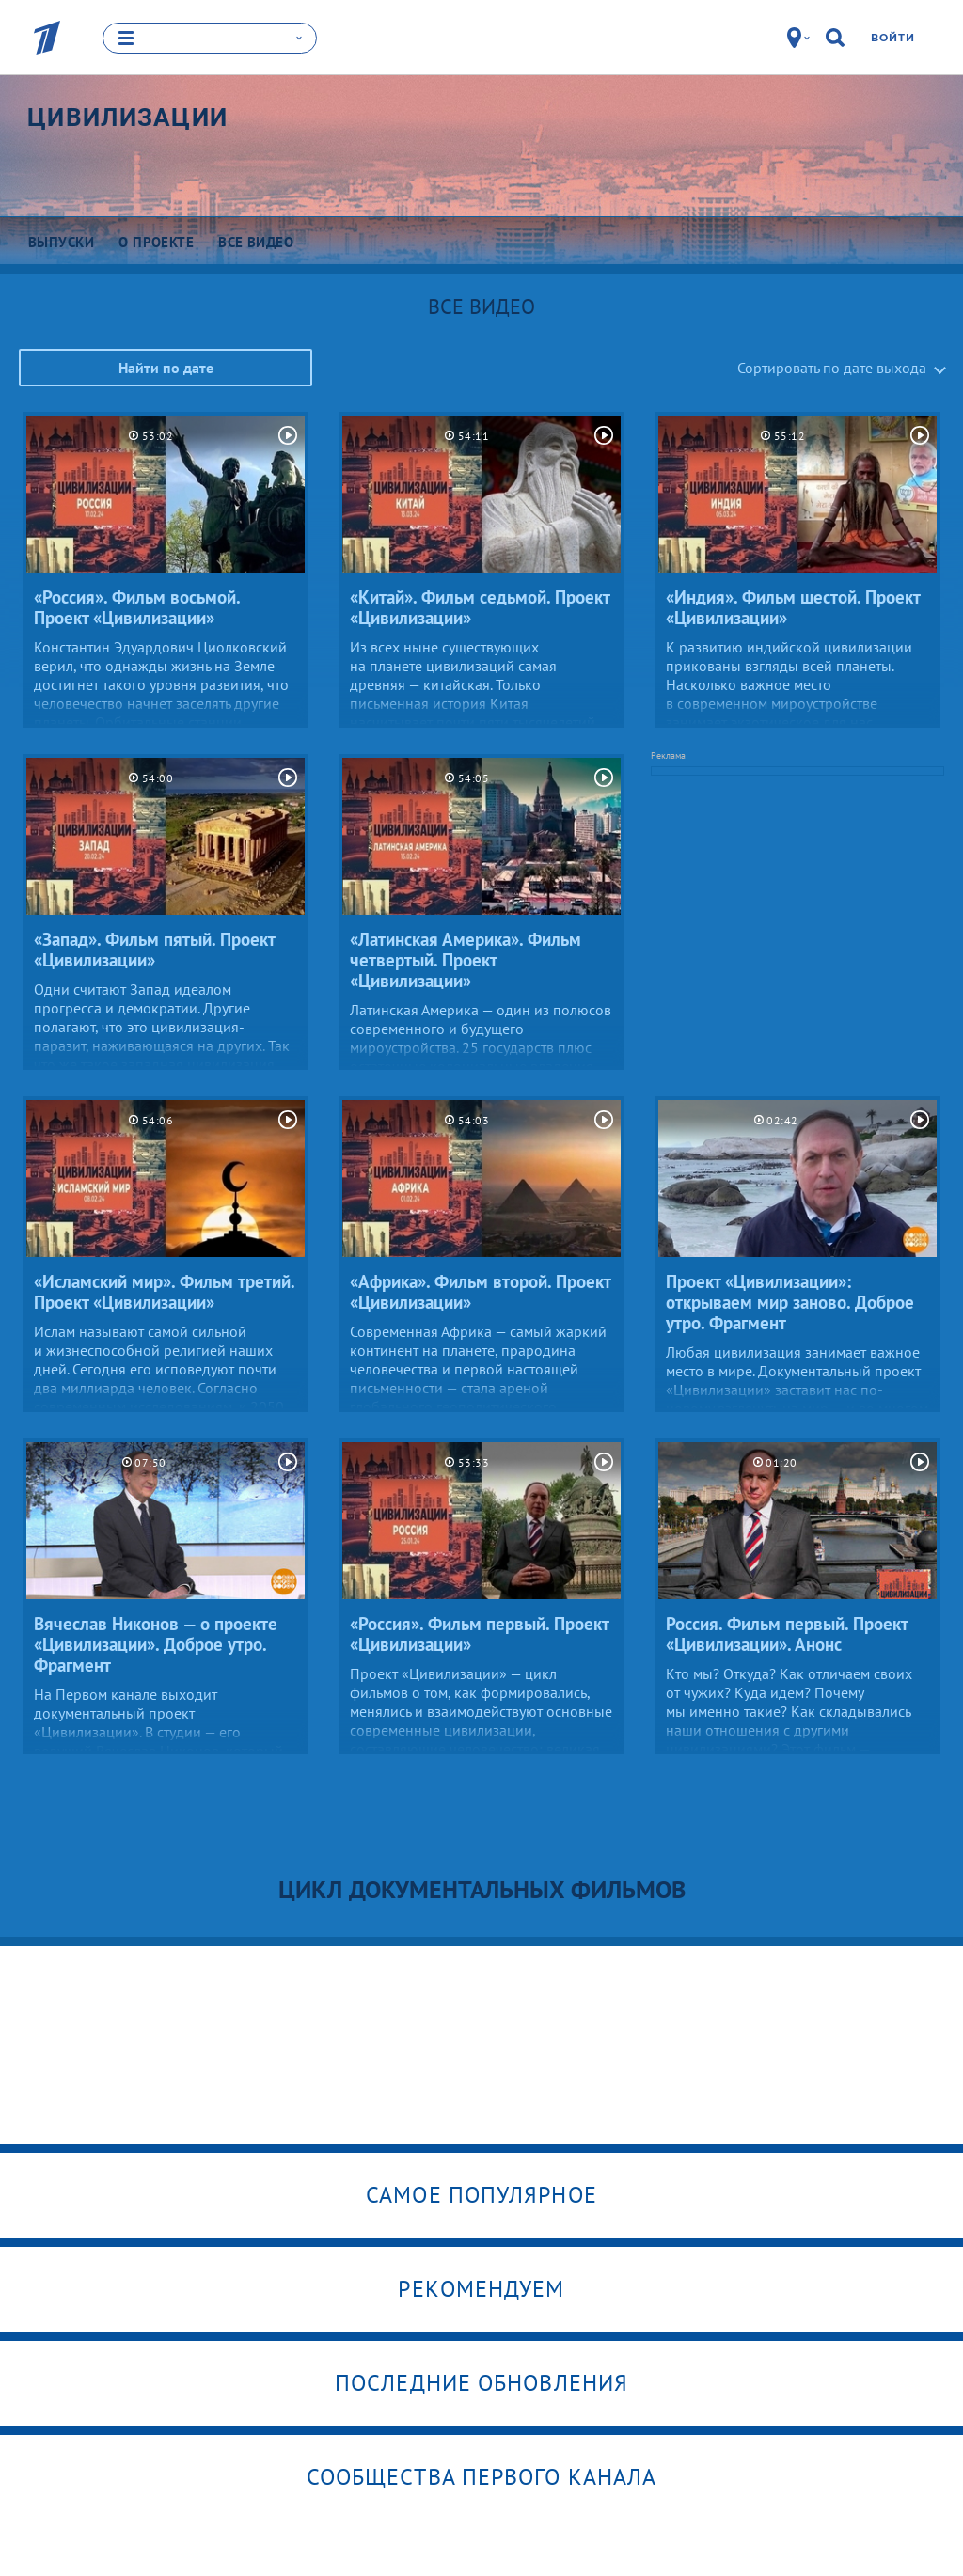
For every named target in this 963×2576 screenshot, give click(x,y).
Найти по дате (165, 366)
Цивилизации (127, 116)
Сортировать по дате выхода (831, 366)
